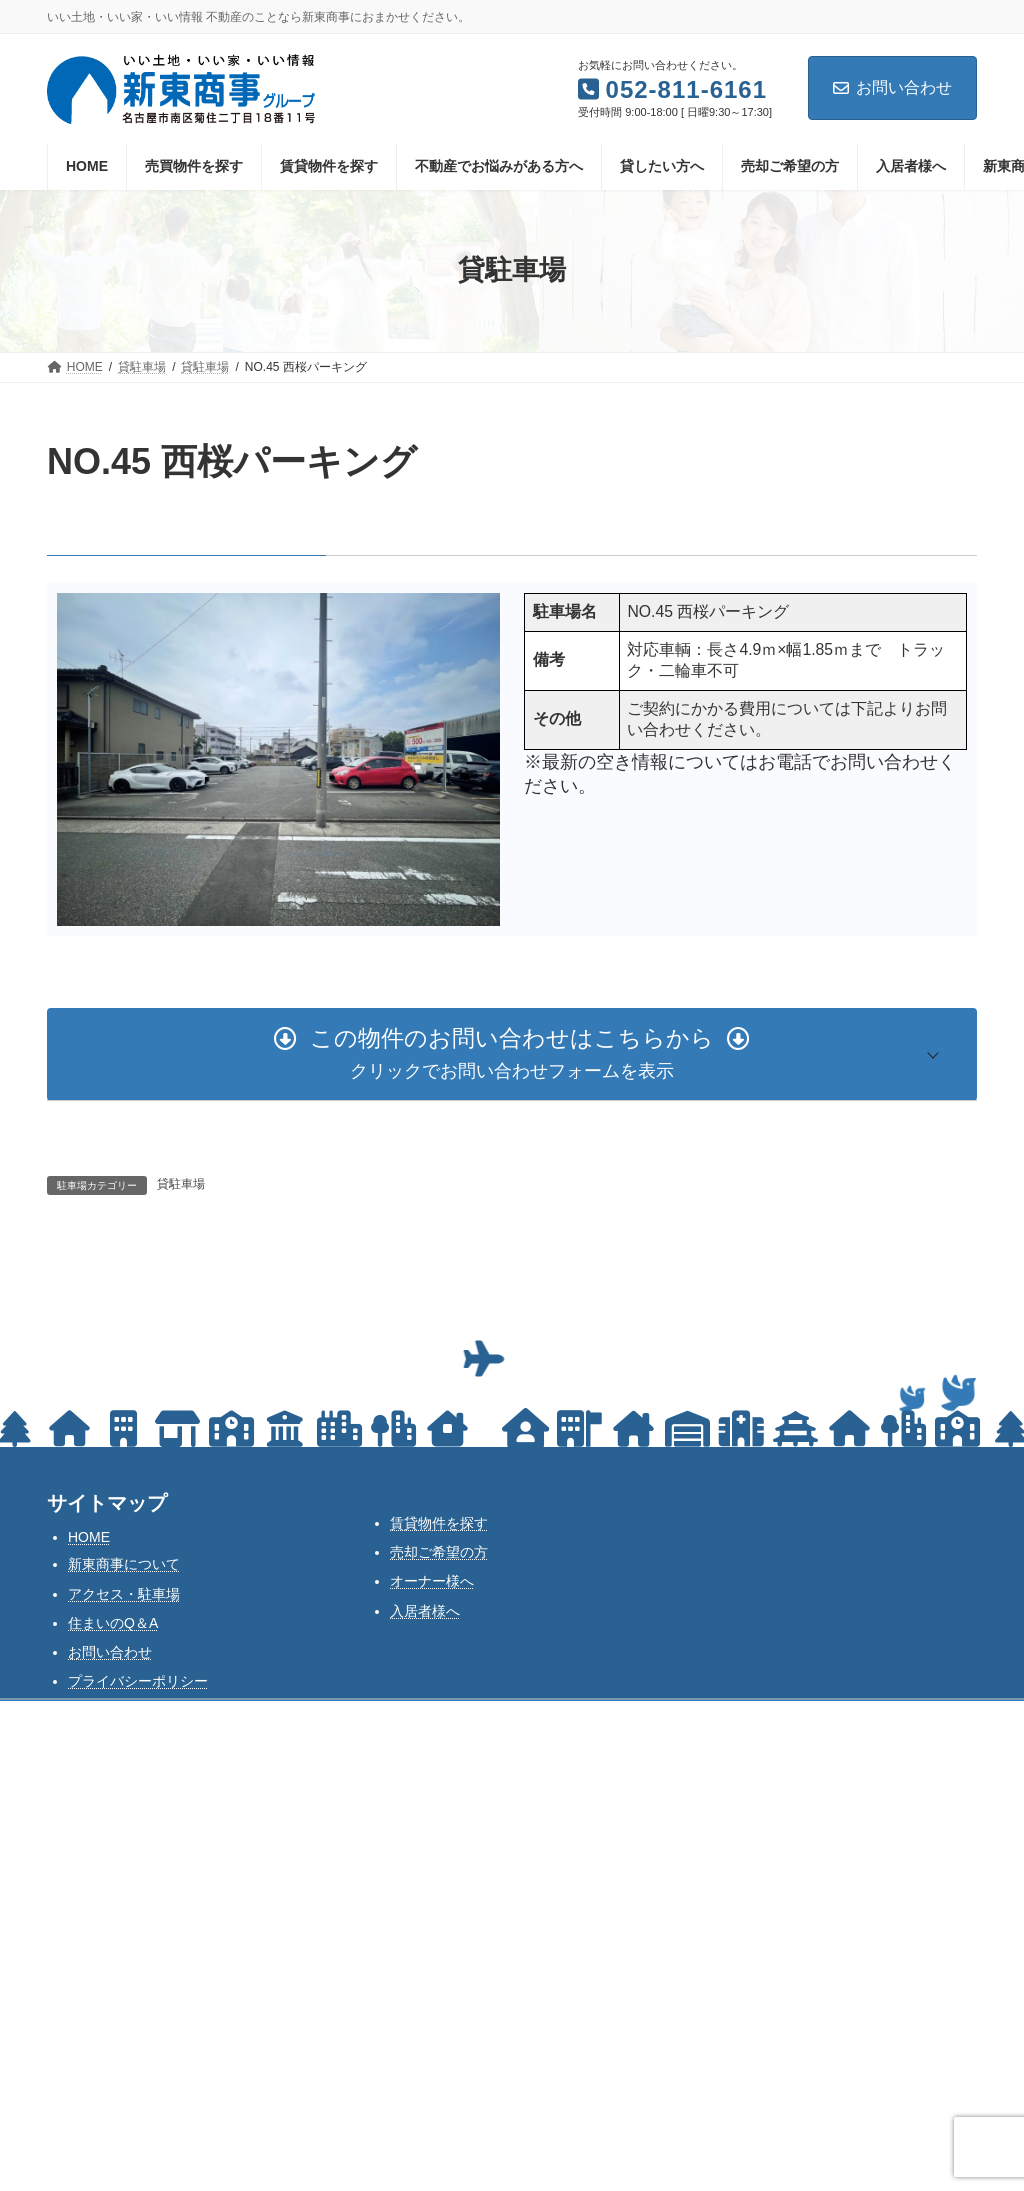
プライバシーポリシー (138, 1681)
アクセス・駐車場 (124, 1594)
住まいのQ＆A (113, 1623)
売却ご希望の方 (439, 1552)
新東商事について (124, 1564)
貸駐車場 (181, 1184)
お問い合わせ (892, 87)
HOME (89, 1537)
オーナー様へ (432, 1581)
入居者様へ (425, 1611)
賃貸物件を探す (439, 1523)
